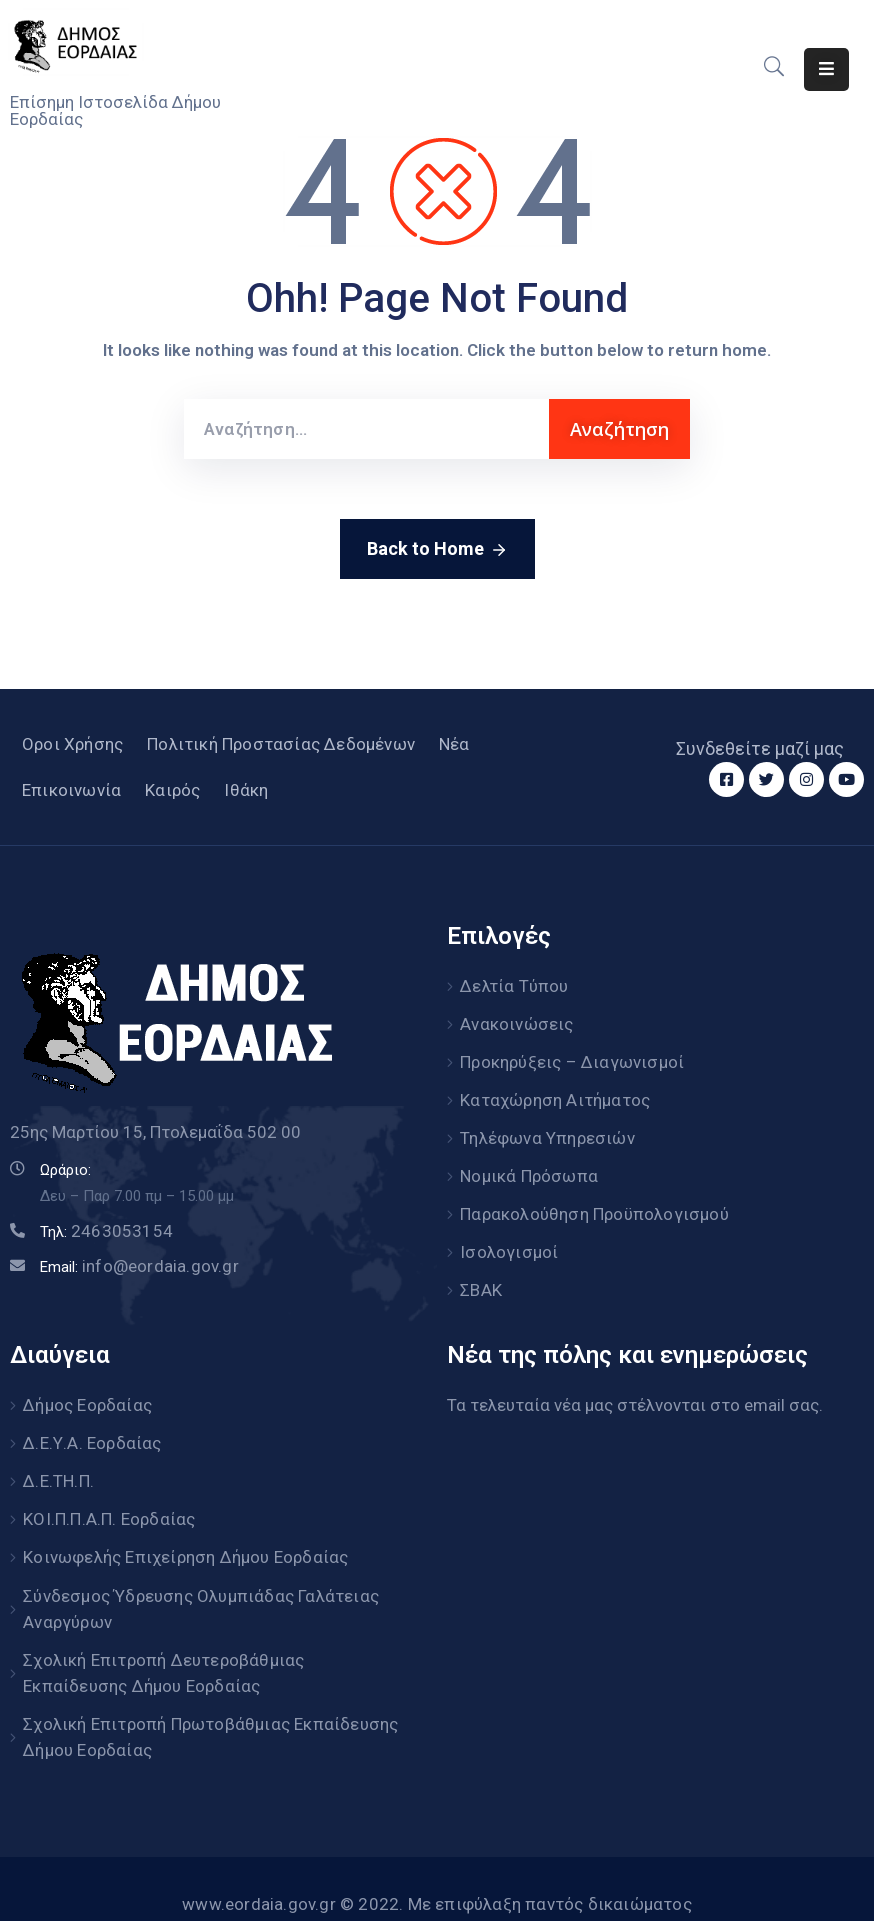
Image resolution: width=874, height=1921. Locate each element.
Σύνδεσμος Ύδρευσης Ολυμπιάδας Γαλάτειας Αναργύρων (201, 1579)
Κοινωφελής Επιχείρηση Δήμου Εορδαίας (185, 1530)
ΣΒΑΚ (481, 1273)
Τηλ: (106, 1232)
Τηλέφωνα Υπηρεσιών (547, 1129)
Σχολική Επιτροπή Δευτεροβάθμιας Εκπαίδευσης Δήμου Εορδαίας (163, 1641)
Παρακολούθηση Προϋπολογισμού (594, 1201)
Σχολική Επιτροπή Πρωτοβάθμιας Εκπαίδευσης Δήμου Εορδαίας (210, 1703)
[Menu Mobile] (826, 69)
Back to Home (437, 550)
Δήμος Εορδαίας (87, 1386)
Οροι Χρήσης (72, 744)
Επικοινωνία (71, 790)
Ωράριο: (65, 1170)
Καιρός (172, 790)
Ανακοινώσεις (516, 1021)
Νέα (454, 744)
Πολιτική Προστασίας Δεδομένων (281, 744)
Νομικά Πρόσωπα (529, 1165)
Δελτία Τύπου (514, 985)
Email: (139, 1267)
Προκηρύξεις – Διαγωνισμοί (572, 1057)
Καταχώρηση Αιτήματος (555, 1093)
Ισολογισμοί (509, 1237)
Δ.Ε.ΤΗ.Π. (58, 1458)
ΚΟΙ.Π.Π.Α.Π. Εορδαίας (109, 1494)
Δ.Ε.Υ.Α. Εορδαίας (92, 1422)
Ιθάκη (246, 790)
